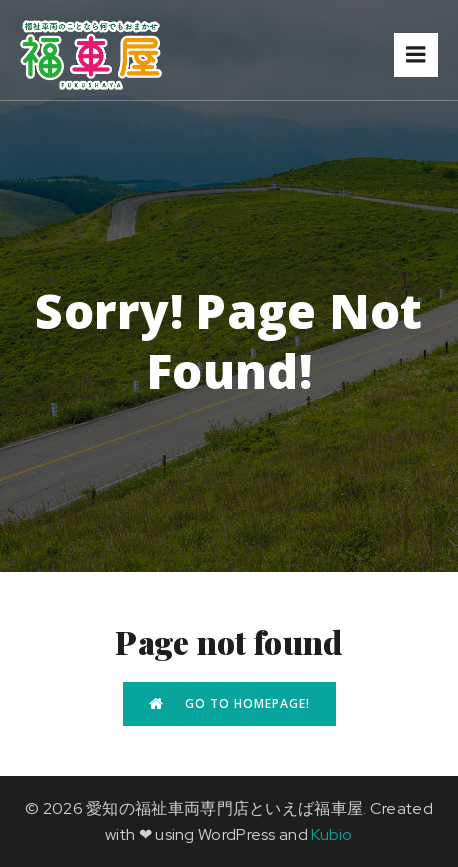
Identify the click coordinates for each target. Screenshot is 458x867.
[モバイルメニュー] (416, 55)
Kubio (332, 834)
